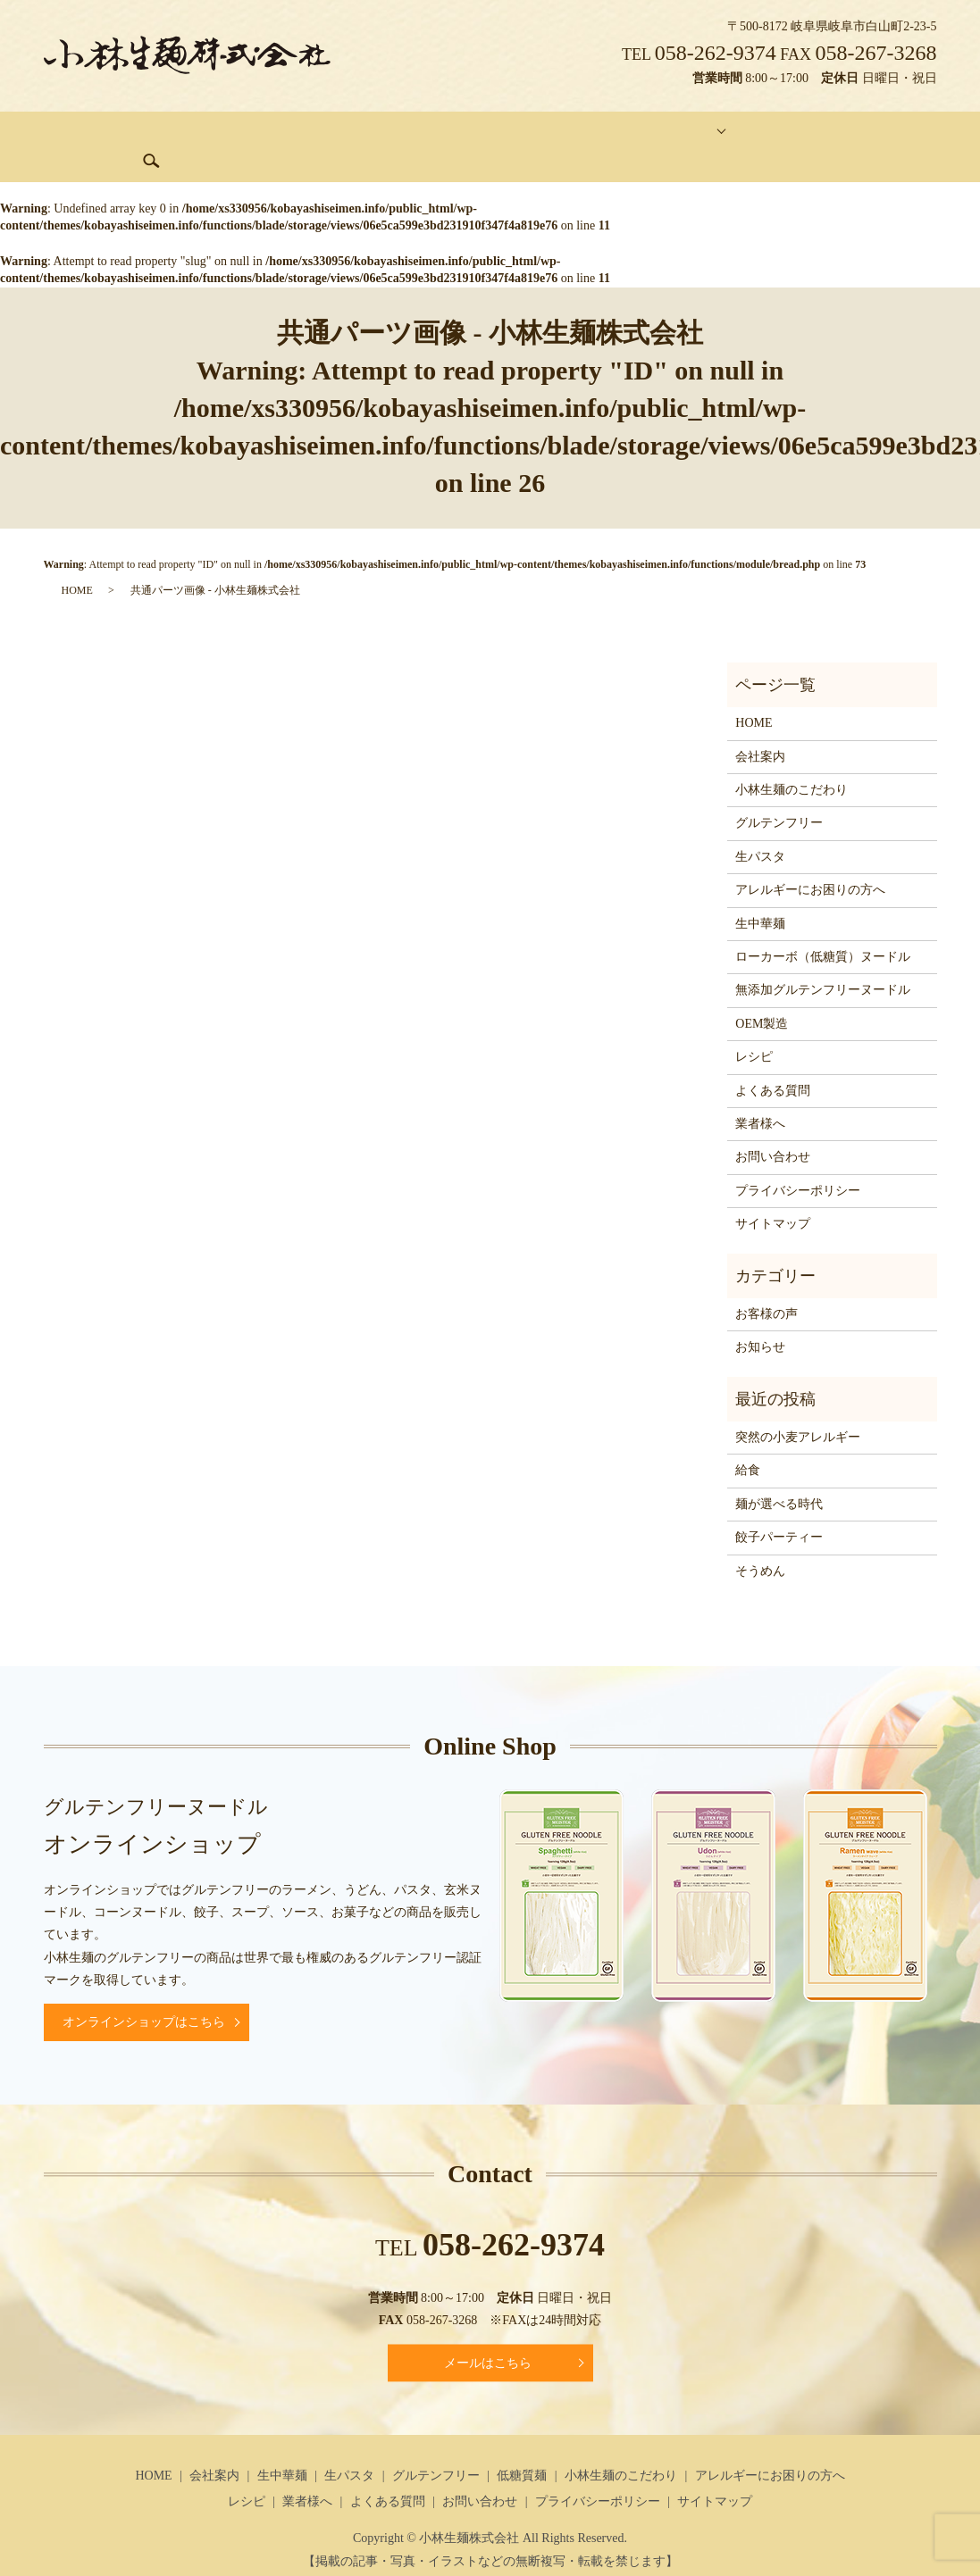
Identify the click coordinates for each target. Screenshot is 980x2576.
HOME (76, 133)
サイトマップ (772, 1196)
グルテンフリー (388, 133)
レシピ (754, 1029)
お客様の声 (766, 1286)
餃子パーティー (779, 1509)
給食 (747, 1443)
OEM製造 (761, 996)
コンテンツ (563, 133)
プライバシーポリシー (797, 1163)
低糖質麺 (482, 133)
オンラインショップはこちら (144, 1995)
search (908, 133)
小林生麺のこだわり (791, 762)
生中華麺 (220, 133)
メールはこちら (488, 2335)
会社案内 (145, 133)
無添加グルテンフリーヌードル (822, 963)
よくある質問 (772, 1063)
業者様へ (760, 1096)
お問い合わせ (832, 133)
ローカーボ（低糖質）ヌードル (822, 929)
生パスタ (295, 133)
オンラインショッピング (701, 133)
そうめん (760, 1543)
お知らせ (760, 1320)
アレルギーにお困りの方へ (810, 862)
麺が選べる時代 (779, 1476)
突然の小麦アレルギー (797, 1409)
